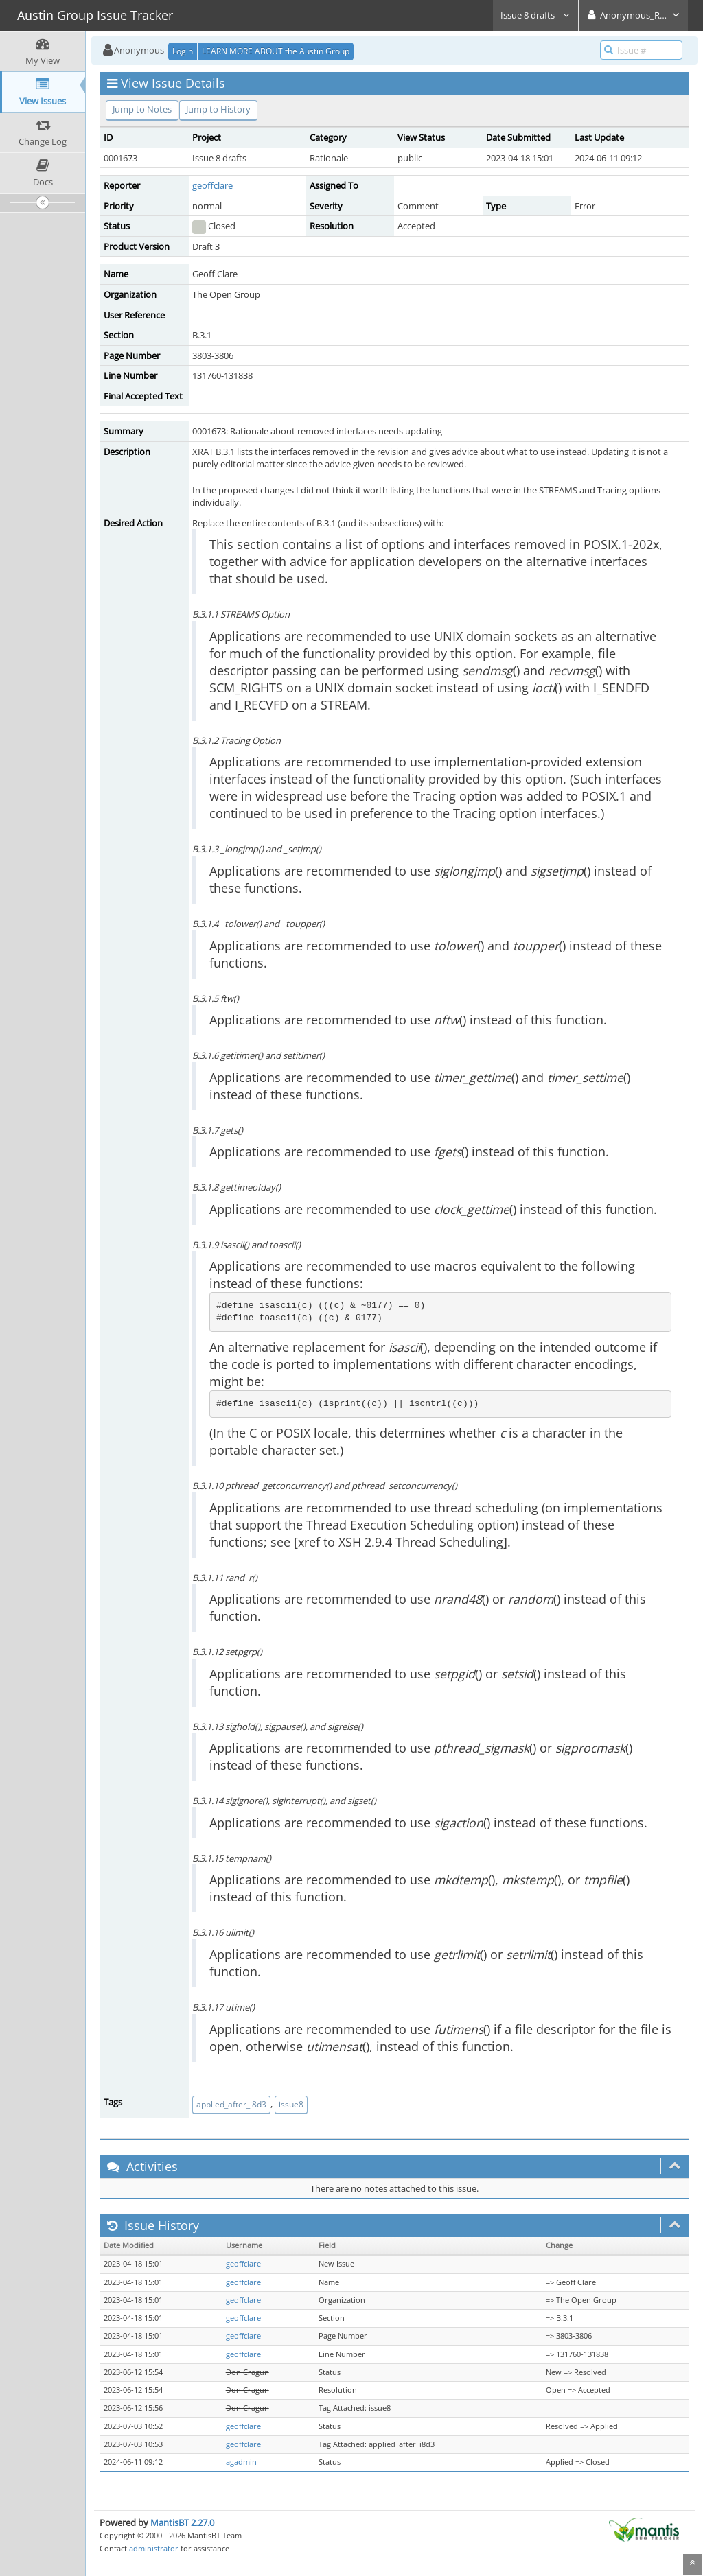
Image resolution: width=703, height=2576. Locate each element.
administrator (153, 2548)
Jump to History (218, 109)
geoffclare (212, 185)
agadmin (241, 2462)
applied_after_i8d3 (231, 2104)
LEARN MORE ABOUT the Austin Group (275, 51)
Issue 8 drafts (535, 15)
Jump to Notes (142, 109)
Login (182, 51)
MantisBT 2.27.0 (182, 2522)
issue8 (291, 2104)
